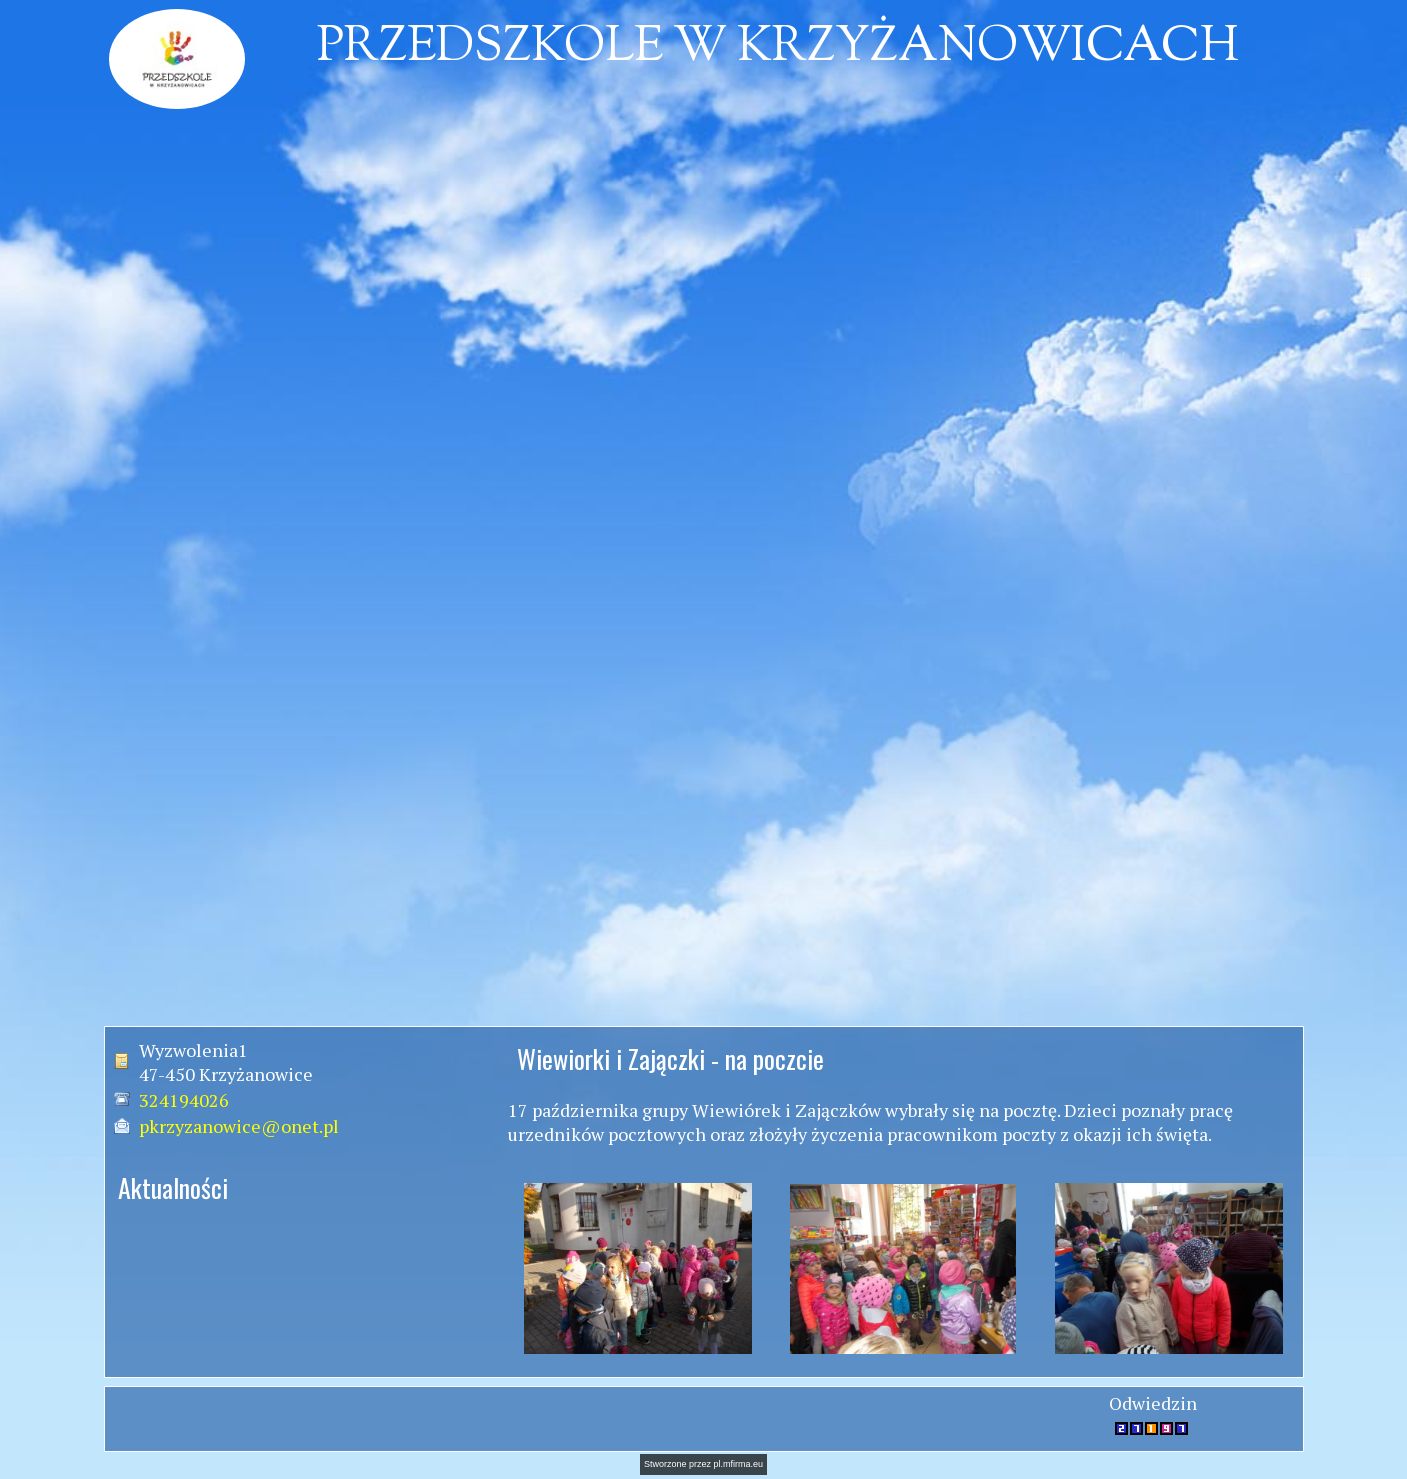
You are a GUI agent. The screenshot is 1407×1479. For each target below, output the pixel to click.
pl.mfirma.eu (739, 1464)
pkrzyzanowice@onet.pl (239, 1126)
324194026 (184, 1100)
